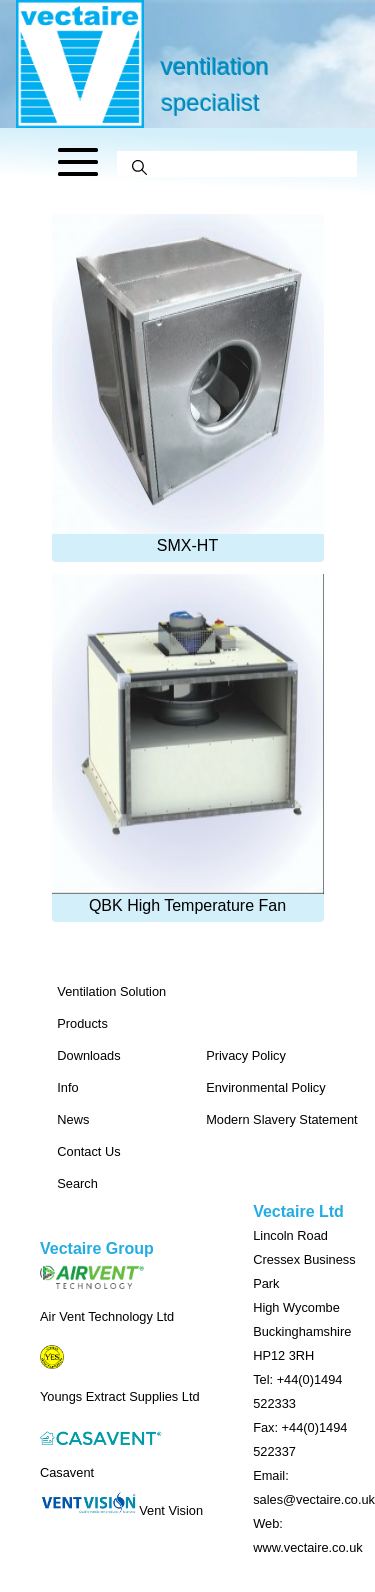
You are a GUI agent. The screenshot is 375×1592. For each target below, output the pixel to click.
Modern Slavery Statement (282, 1119)
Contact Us (88, 1151)
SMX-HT (188, 384)
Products (82, 1023)
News (73, 1119)
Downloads (88, 1055)
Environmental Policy (266, 1087)
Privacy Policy (246, 1055)
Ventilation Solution (111, 991)
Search (77, 1183)
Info (67, 1087)
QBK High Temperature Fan (188, 744)
